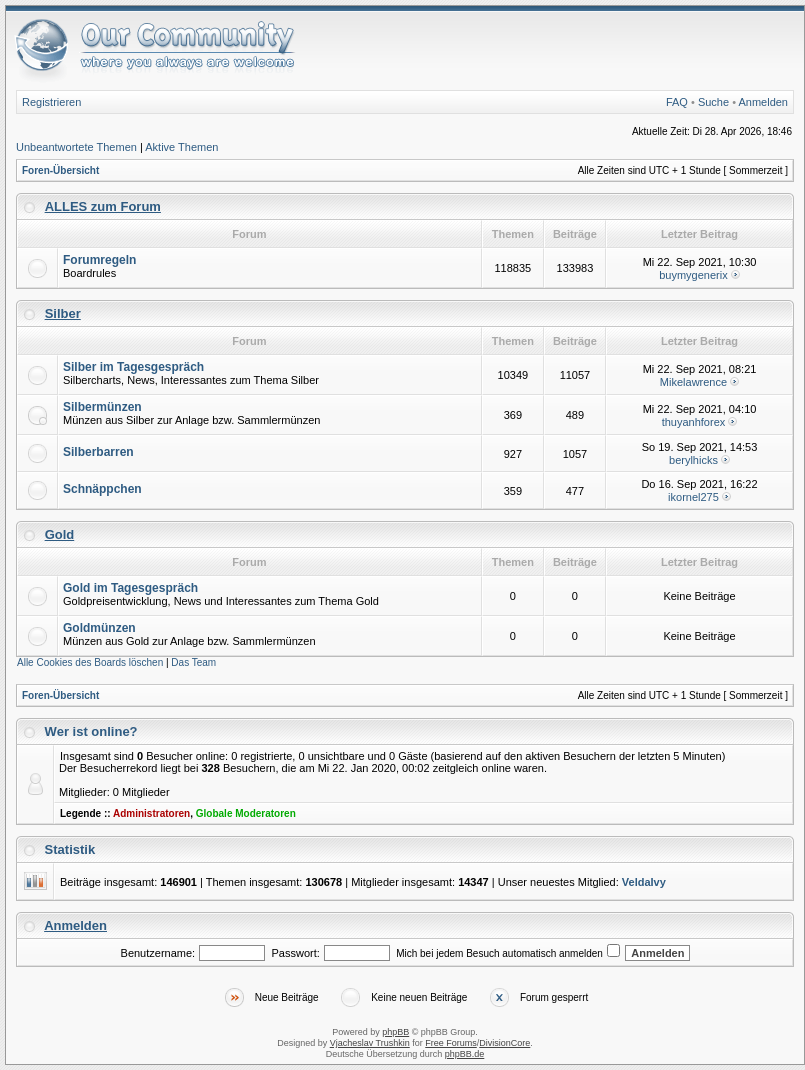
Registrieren (51, 102)
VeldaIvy (644, 882)
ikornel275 (693, 497)
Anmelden (763, 102)
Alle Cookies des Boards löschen (90, 662)
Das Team (193, 662)
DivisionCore (504, 1043)
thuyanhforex (694, 422)
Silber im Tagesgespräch (133, 367)
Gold (60, 534)
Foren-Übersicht (60, 170)
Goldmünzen (99, 628)
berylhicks (693, 460)
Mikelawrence (693, 382)
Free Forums (451, 1043)
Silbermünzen (102, 407)
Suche (713, 102)
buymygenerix (693, 275)
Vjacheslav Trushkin (370, 1043)
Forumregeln (99, 260)
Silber (63, 313)
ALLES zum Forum (103, 206)
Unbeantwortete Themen (76, 147)
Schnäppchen (102, 489)
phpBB (395, 1032)
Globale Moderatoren (246, 813)
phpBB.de (465, 1054)
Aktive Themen (181, 147)
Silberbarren (98, 452)
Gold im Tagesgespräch (130, 588)
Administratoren (151, 813)
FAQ (677, 102)
